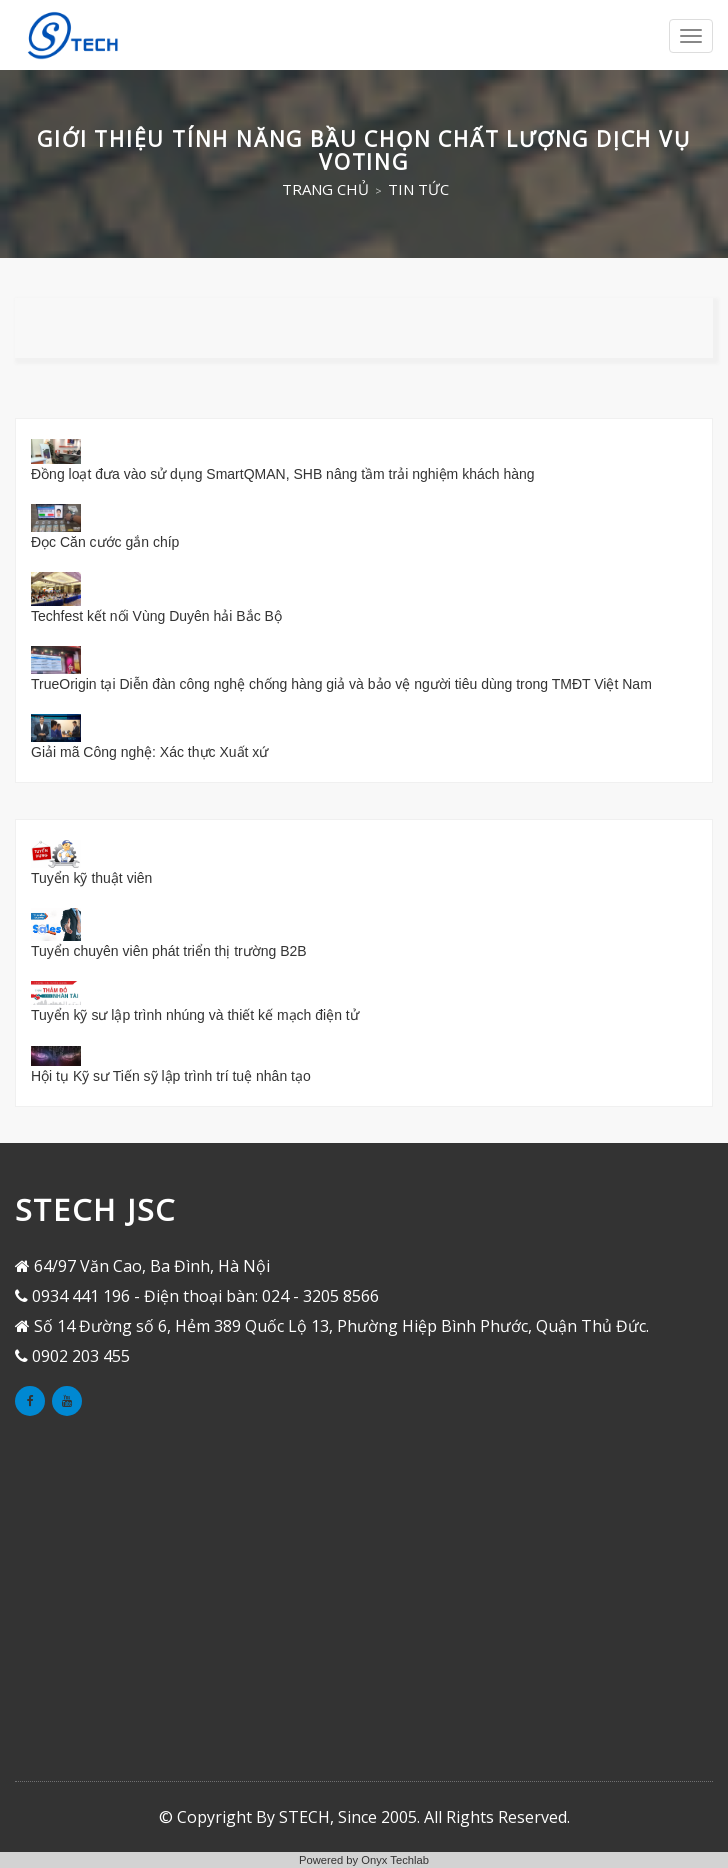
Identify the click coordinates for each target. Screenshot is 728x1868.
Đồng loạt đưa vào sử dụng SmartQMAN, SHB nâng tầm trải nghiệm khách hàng (283, 474)
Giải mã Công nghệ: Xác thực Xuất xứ (149, 752)
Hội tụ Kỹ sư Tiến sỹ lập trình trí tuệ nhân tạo (171, 1076)
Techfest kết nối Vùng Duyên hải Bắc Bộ (156, 616)
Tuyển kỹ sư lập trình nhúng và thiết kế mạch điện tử (195, 1015)
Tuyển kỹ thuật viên (91, 878)
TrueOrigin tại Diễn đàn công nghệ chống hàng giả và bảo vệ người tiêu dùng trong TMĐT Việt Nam (341, 684)
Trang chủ (325, 189)
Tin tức (418, 189)
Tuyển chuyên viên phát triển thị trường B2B (169, 951)
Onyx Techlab (395, 1860)
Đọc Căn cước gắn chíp (105, 542)
